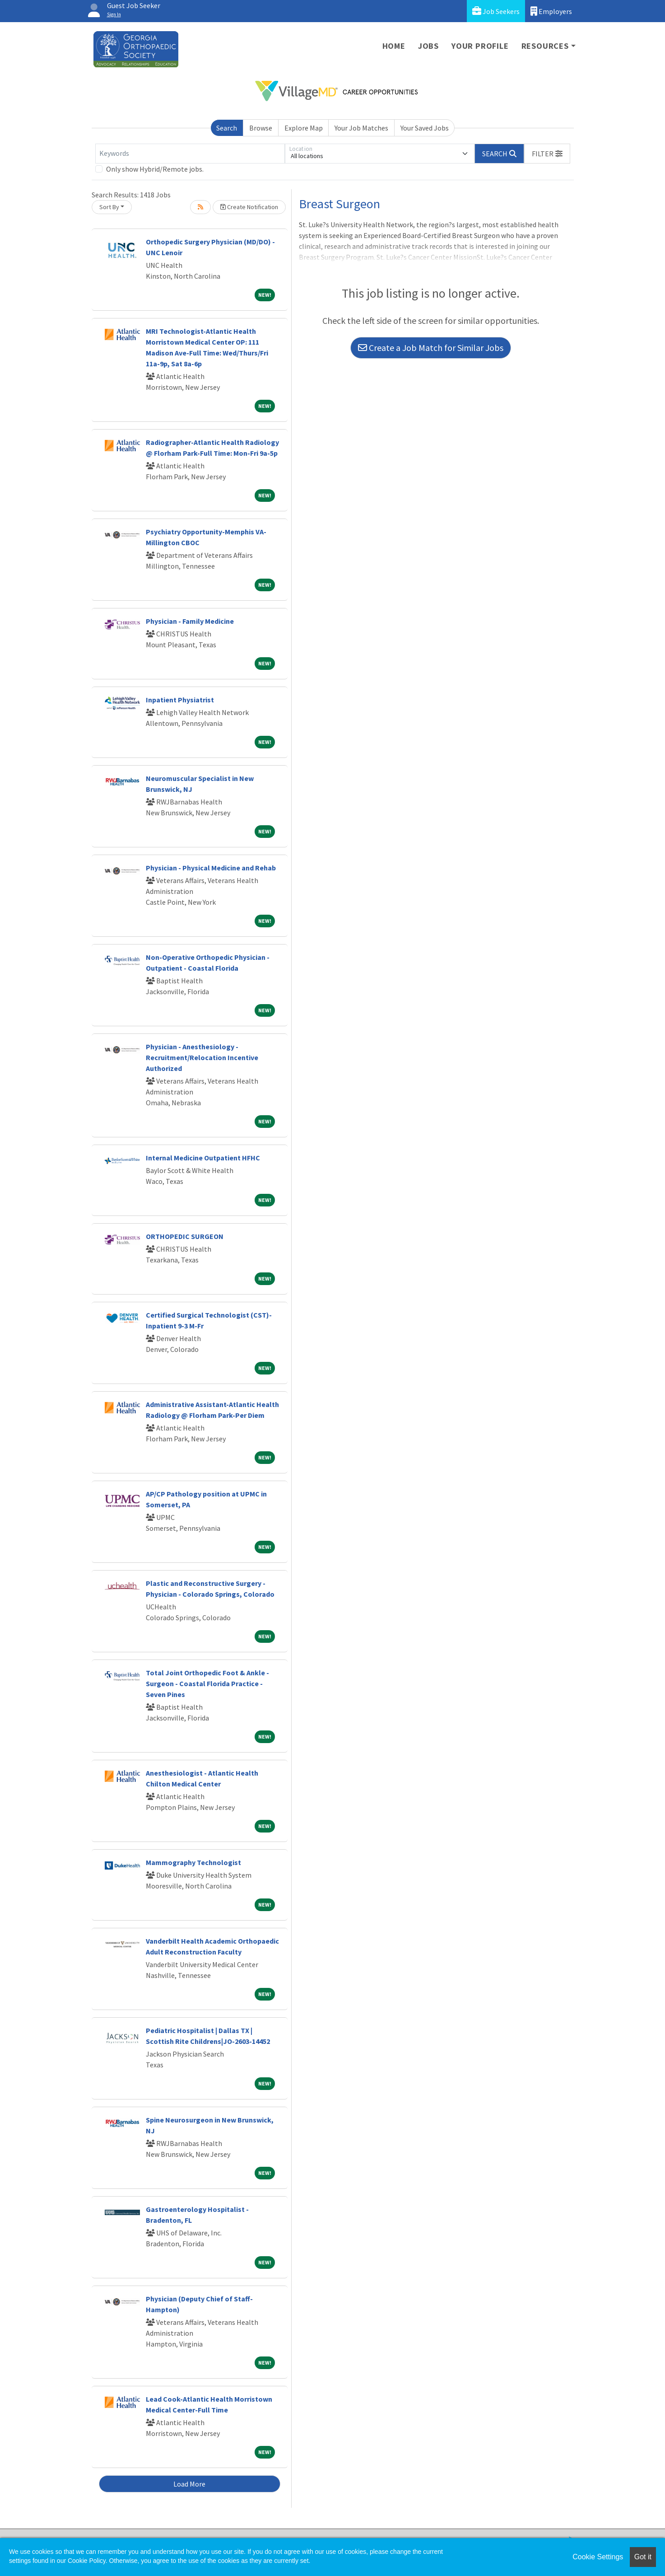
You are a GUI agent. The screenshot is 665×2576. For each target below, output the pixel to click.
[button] (547, 154)
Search (226, 127)
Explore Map (303, 127)
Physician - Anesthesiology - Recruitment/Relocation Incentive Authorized (202, 1057)
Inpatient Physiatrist (180, 699)
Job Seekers (496, 11)
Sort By (109, 207)
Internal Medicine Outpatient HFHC (203, 1157)
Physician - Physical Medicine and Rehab (211, 867)
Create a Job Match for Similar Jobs (430, 347)
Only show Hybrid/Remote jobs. (155, 168)
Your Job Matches (361, 127)
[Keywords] (190, 154)
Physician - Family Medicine (190, 621)
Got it (642, 2557)
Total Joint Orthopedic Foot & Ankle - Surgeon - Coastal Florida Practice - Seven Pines (207, 1683)
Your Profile (480, 46)
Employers (551, 11)
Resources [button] (545, 46)
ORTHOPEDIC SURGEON (184, 1236)
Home (393, 46)
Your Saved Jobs (424, 127)
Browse (260, 127)
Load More (189, 2483)
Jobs (428, 46)
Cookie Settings (597, 2557)
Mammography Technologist (193, 1862)
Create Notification (249, 207)
